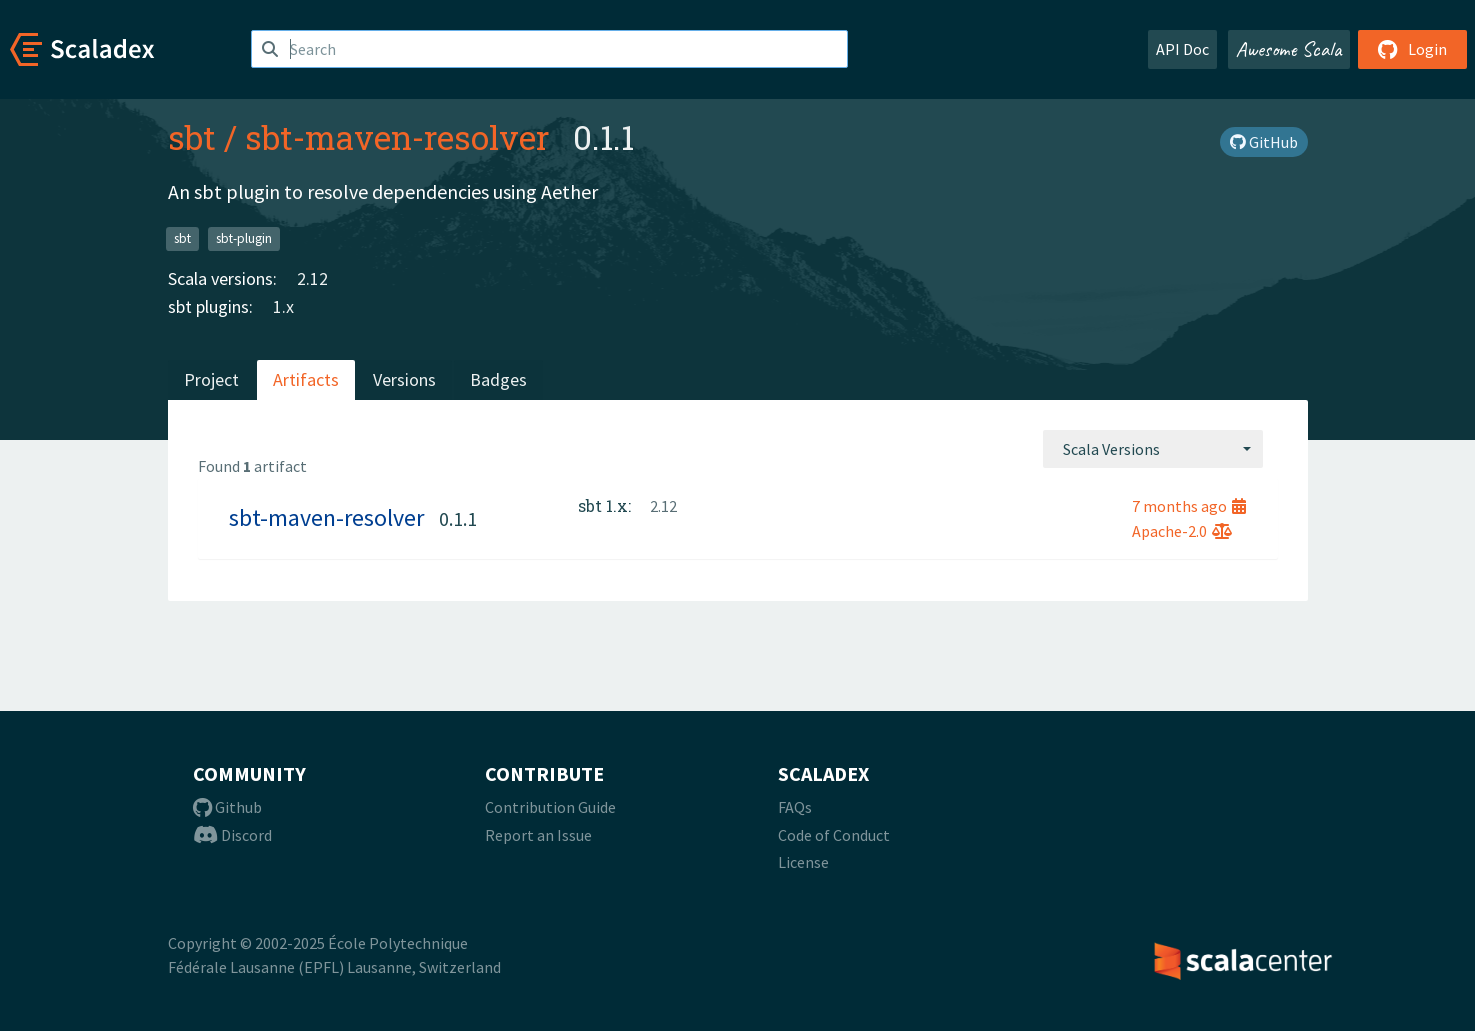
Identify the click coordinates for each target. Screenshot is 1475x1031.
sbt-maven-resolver (397, 137)
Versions (404, 379)
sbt (192, 137)
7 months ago (1189, 506)
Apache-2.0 (1182, 531)
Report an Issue (538, 835)
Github (227, 807)
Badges (498, 379)
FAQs (795, 807)
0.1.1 (458, 518)
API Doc (1182, 49)
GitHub (1264, 142)
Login (1412, 49)
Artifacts (306, 379)
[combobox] (1153, 449)
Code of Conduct (834, 835)
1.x (283, 306)
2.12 (312, 278)
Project (211, 379)
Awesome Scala (1289, 49)
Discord (232, 835)
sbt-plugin (244, 238)
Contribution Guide (550, 807)
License (803, 862)
